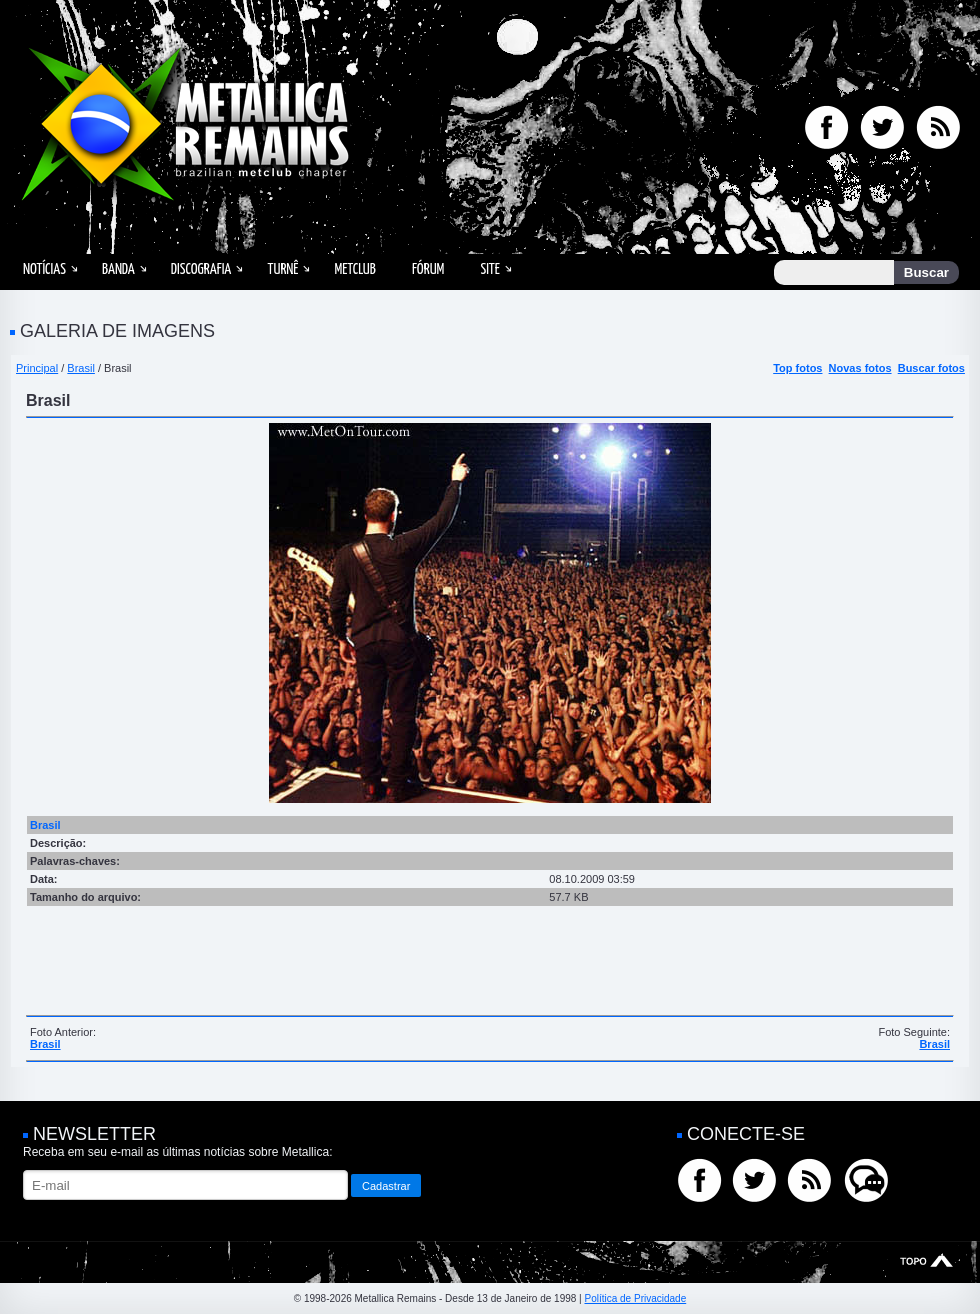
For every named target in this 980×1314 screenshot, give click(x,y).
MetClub (354, 269)
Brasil (81, 368)
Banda (118, 269)
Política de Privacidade (635, 1298)
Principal (37, 368)
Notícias (44, 269)
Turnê (282, 269)
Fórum (428, 269)
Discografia (201, 269)
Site (490, 269)
